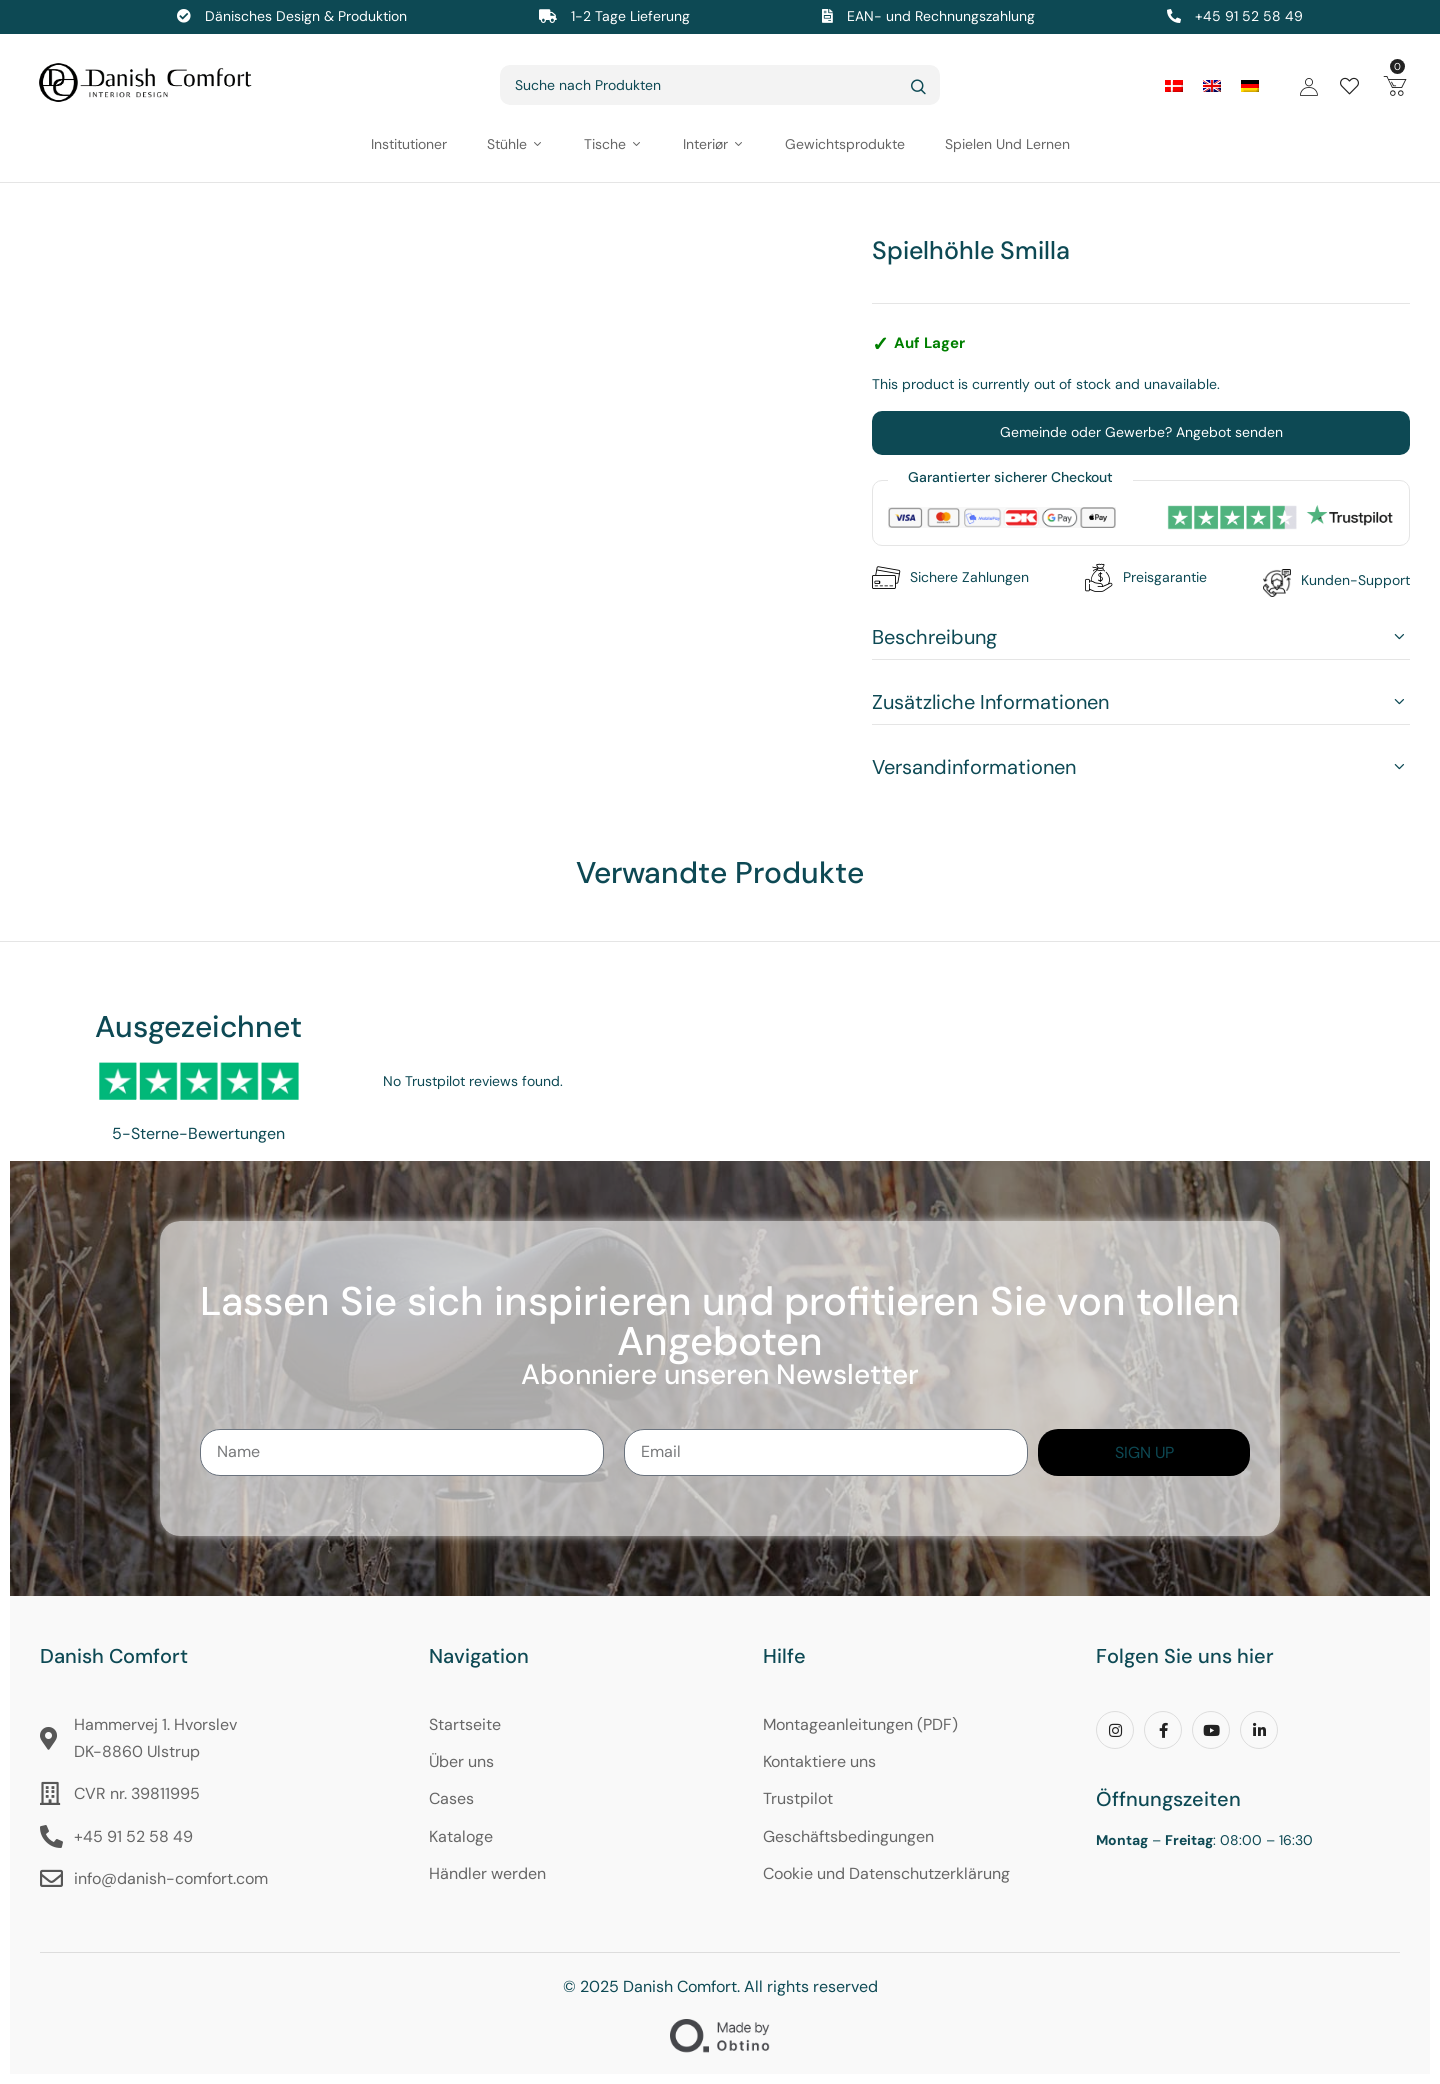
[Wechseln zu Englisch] (1212, 85)
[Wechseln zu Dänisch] (1174, 85)
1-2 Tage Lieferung (630, 16)
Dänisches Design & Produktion (306, 16)
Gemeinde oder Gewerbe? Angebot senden (1141, 432)
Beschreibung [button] (934, 637)
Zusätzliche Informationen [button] (990, 702)
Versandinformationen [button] (974, 767)
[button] (1395, 85)
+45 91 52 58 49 (1249, 16)
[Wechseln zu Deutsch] (1250, 85)
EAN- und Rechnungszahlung (941, 16)
